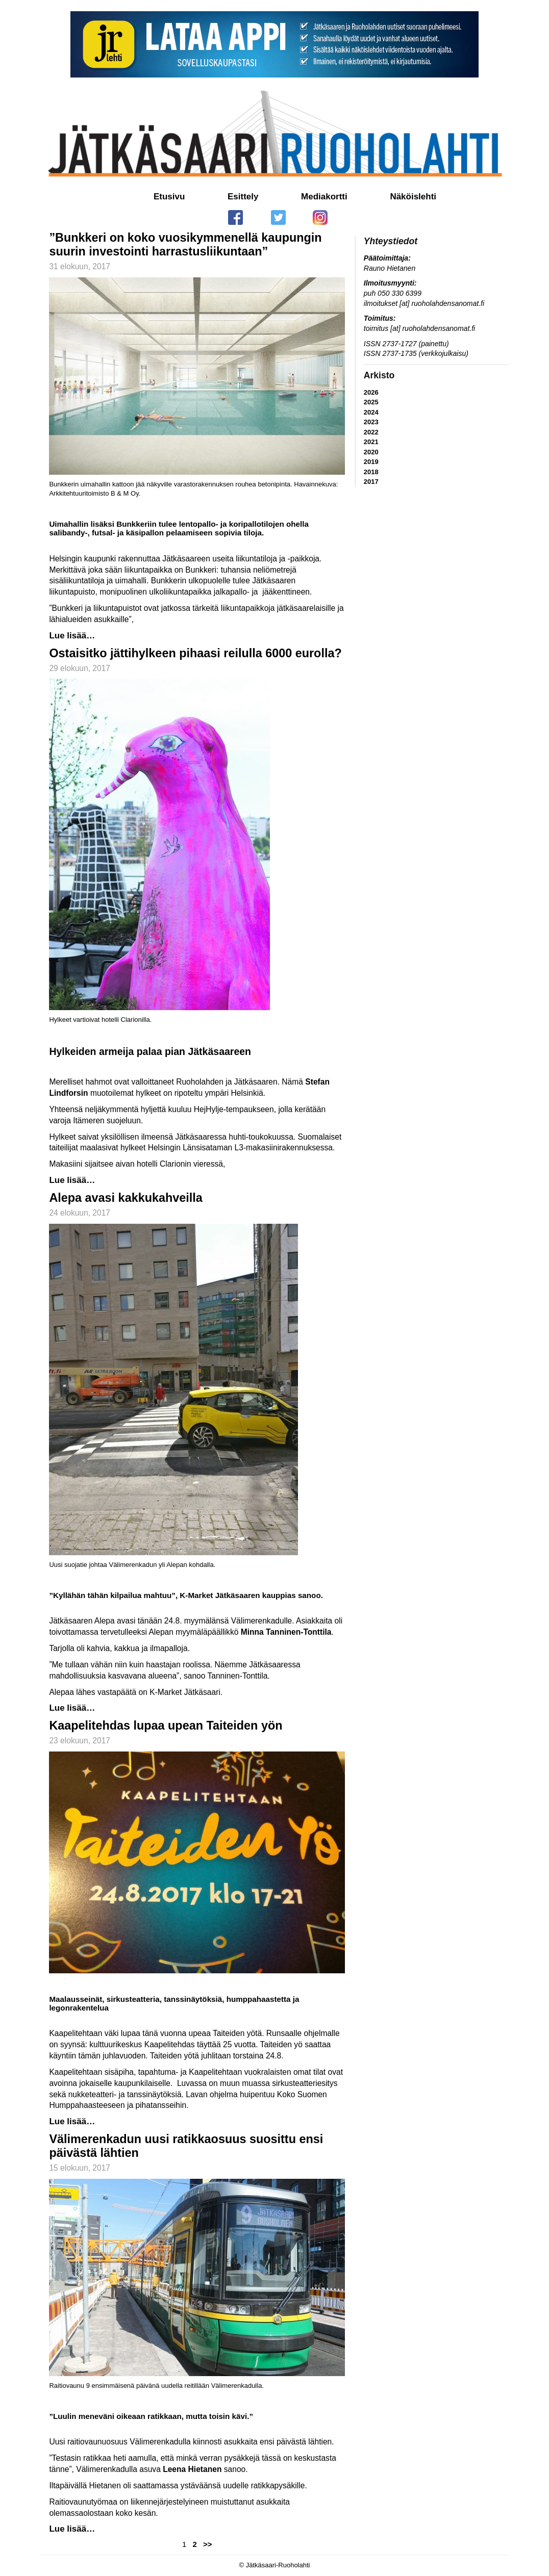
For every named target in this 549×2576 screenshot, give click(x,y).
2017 (371, 481)
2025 (371, 402)
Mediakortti (324, 196)
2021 (371, 442)
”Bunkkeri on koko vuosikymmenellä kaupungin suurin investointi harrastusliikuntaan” (185, 244)
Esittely (243, 196)
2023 (371, 422)
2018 (371, 472)
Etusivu (169, 196)
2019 (371, 462)
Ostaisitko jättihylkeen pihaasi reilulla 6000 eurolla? (195, 653)
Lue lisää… (72, 635)
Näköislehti (413, 196)
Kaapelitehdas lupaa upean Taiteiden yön (165, 1725)
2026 (371, 392)
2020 (371, 452)
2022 (371, 432)
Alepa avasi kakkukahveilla (125, 1197)
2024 (371, 412)
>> (207, 2544)
